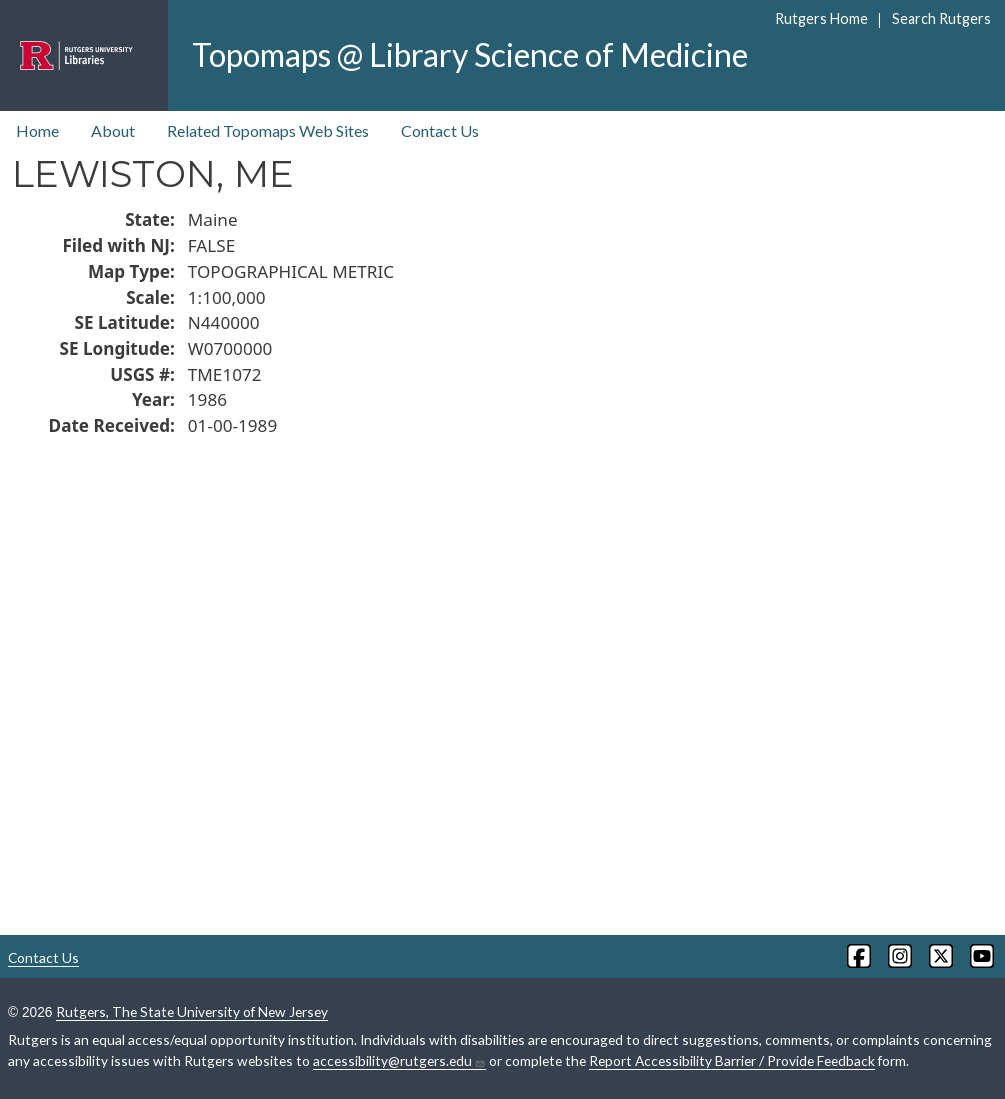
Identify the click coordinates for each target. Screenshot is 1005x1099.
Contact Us (440, 130)
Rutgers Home (821, 18)
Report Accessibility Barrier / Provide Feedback (732, 1060)
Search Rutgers (941, 18)
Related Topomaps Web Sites (268, 130)
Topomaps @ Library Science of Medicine (470, 54)
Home (37, 130)
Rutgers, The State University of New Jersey (192, 1011)
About (113, 130)
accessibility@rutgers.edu (399, 1061)
